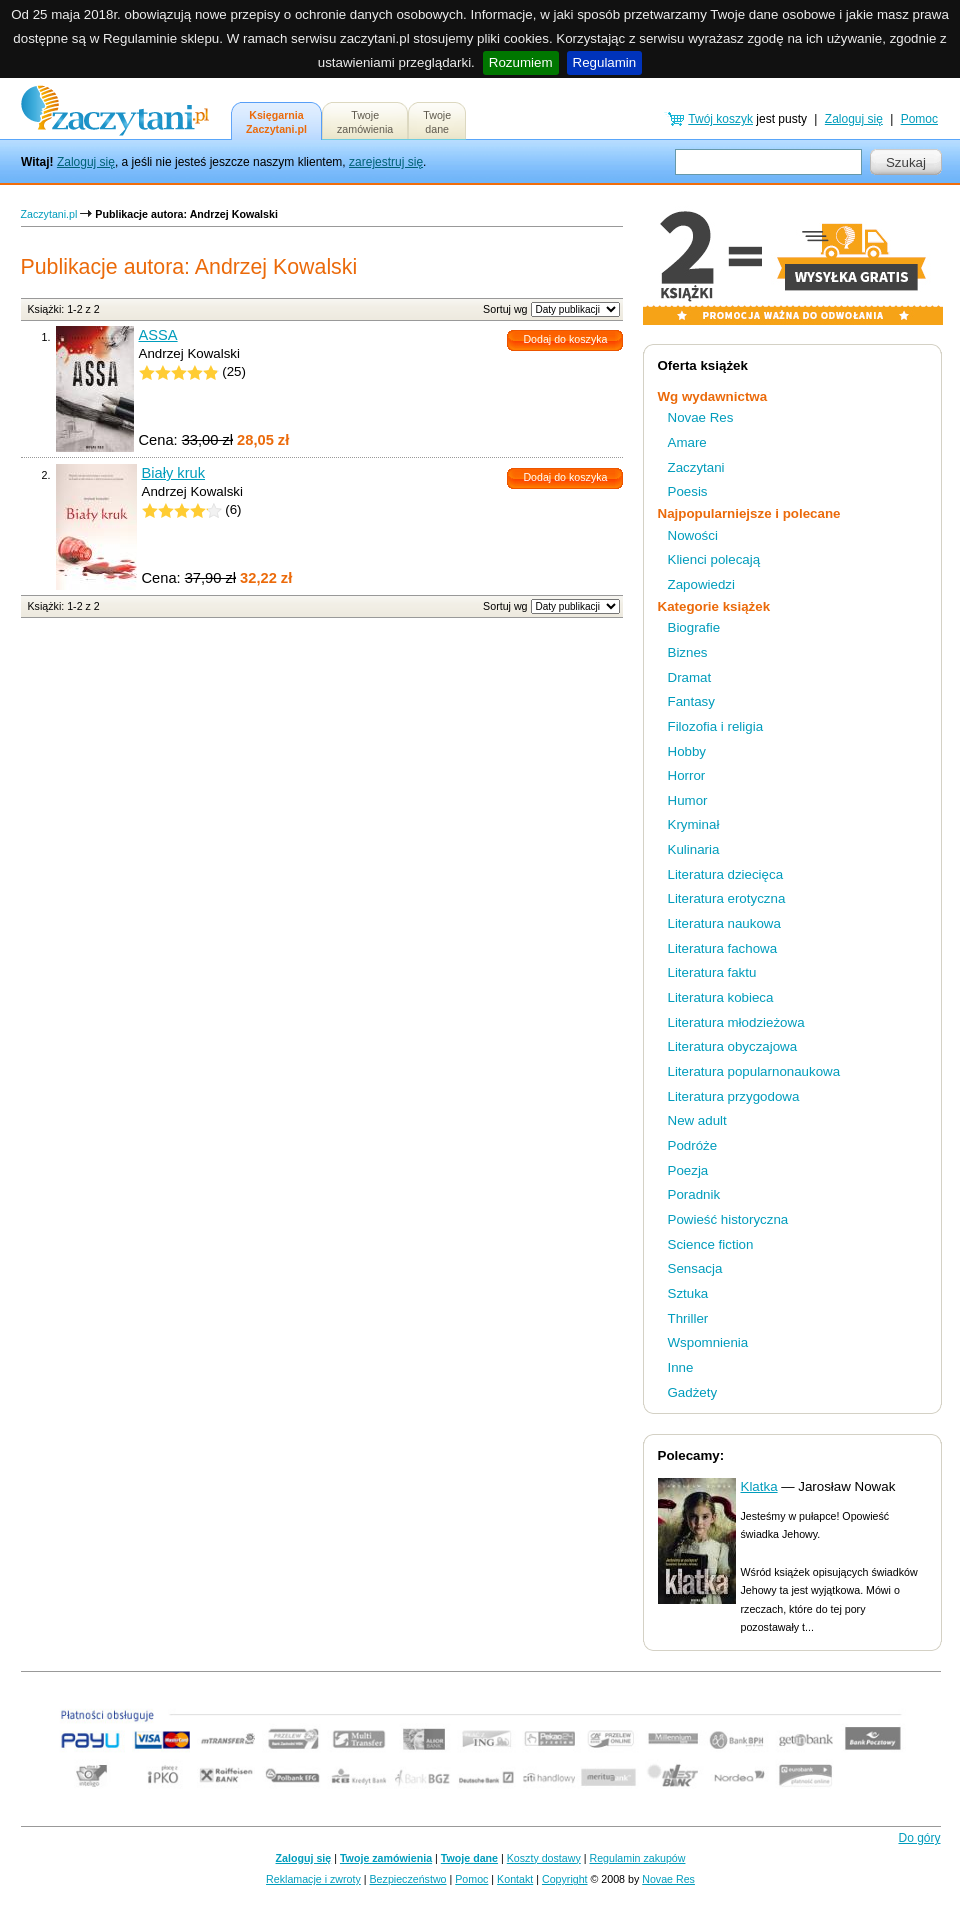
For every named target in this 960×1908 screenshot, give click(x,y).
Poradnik (694, 1194)
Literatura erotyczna (727, 898)
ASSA (158, 335)
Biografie (694, 627)
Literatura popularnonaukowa (754, 1071)
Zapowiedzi (701, 584)
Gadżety (693, 1392)
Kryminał (694, 824)
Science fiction (711, 1244)
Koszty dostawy (544, 1858)
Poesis (688, 491)
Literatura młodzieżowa (736, 1022)
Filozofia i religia (716, 726)
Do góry (919, 1838)
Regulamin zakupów (638, 1858)
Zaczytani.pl (49, 214)
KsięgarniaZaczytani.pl (276, 122)
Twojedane (437, 122)
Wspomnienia (708, 1342)
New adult (697, 1120)
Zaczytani (696, 467)
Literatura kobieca (721, 997)
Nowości (693, 535)
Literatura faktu (712, 972)
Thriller (688, 1318)
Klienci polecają (714, 559)
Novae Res (701, 417)
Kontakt (515, 1879)
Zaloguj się (86, 162)
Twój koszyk (720, 119)
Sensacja (695, 1268)
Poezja (688, 1170)
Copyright (565, 1879)
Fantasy (691, 701)
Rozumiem (521, 62)
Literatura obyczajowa (733, 1046)
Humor (688, 800)
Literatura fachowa (723, 948)
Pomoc (919, 119)
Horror (687, 775)
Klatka (759, 1486)
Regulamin (605, 62)
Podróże (693, 1145)
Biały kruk (174, 473)
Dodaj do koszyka (565, 339)
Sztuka (688, 1293)
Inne (681, 1367)
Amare (687, 442)
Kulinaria (694, 849)
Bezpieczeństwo (408, 1879)
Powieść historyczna (728, 1219)
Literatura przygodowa (734, 1096)
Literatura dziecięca (726, 874)
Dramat (690, 677)
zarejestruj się (386, 162)
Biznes (688, 652)
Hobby (687, 751)
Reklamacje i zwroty (313, 1879)
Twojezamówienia (365, 122)
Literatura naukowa (724, 923)
